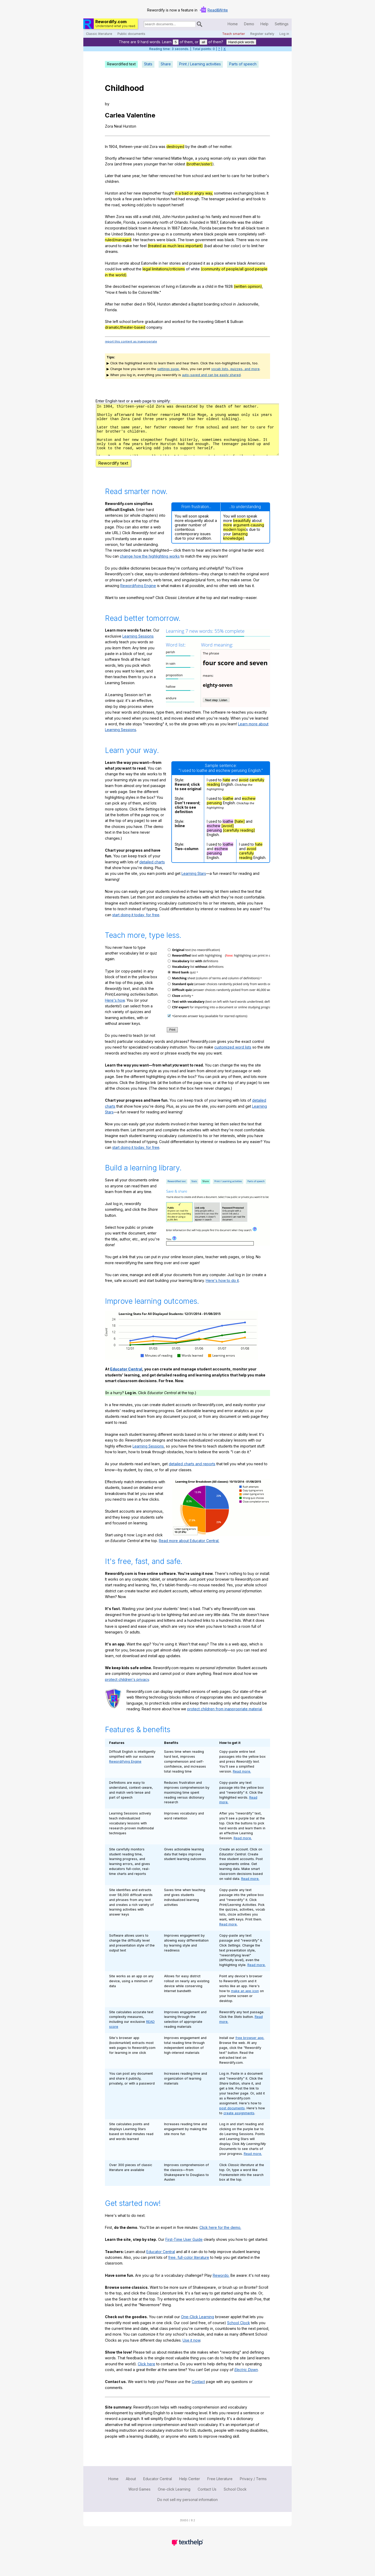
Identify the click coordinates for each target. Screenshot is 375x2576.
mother (226, 146)
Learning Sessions (138, 645)
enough (192, 199)
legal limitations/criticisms (163, 269)
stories (175, 263)
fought (168, 193)
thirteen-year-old (133, 146)
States (129, 234)
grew (155, 234)
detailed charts (152, 871)
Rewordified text (121, 64)
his (208, 216)
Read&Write (218, 10)
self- (262, 234)
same (126, 175)
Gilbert (220, 321)
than (262, 158)
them (247, 216)
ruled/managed (118, 240)
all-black (248, 228)
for (242, 175)
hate (226, 789)
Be (135, 292)
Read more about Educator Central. (189, 1550)
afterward (126, 158)
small (146, 216)
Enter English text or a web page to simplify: (133, 401)
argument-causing (248, 534)
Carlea (115, 115)
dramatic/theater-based (125, 327)
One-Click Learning (197, 2326)
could (110, 269)
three (127, 164)
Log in (284, 34)
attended (179, 304)
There (241, 240)
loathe (228, 808)
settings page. (168, 369)
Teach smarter (233, 34)
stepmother (151, 193)
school (197, 175)
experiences (149, 286)
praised (195, 263)
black (133, 228)
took (117, 199)
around (111, 246)
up (242, 199)
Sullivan (236, 321)
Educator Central (126, 1378)
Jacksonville (247, 304)
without (129, 269)
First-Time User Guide (184, 2249)
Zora (109, 126)
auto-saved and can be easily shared (211, 375)
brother (259, 175)
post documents (232, 2117)
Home (233, 24)
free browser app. (249, 2047)
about (218, 246)
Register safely (262, 34)
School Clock (238, 2332)
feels (122, 292)
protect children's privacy (127, 1689)
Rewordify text (113, 472)
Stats (148, 64)
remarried (162, 158)
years (242, 158)
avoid (243, 789)
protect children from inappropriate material (224, 1718)
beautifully (242, 530)
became (219, 228)
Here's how (115, 1009)
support (164, 205)
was (162, 146)
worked (178, 321)
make (127, 246)
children (112, 181)
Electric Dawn (246, 2379)
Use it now (191, 2349)
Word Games (139, 2498)
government (205, 240)
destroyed (175, 146)
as (208, 263)
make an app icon (245, 2000)
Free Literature (220, 2488)
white (195, 269)
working (128, 205)
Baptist (197, 304)
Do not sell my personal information (187, 2509)
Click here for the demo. (220, 2237)
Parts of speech (243, 64)
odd (139, 205)
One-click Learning (174, 2498)
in (207, 222)
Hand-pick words (241, 42)
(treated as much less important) (175, 246)
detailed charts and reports (192, 1473)
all (203, 42)
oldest (179, 164)
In (106, 146)
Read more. (242, 1781)
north (164, 222)
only (227, 158)
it (204, 263)
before (149, 199)
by (107, 104)
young (203, 158)
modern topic (234, 539)
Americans (256, 263)
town (143, 228)
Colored (145, 292)
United (117, 234)
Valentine (140, 115)
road (115, 205)
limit (254, 246)
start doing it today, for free (135, 924)
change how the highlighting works (150, 565)
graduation (154, 321)
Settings (282, 24)
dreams (111, 251)
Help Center (189, 2488)
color (235, 246)
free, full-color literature (188, 2267)
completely (247, 234)
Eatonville (113, 222)
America (159, 228)
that (118, 175)
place (219, 263)
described (121, 286)
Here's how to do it (222, 1290)
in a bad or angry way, (194, 193)
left (115, 321)
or (244, 246)
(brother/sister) (199, 164)
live (119, 269)
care (235, 175)
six (234, 158)
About (131, 2488)
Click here (146, 2373)
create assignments (238, 2122)
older (252, 158)
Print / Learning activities (200, 64)
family (216, 216)
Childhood (124, 88)
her (216, 146)
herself (177, 205)
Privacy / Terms (253, 2488)
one (264, 240)
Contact (198, 2391)
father (147, 158)
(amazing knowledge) (235, 545)
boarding (212, 304)
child (156, 216)
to (228, 175)
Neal (118, 126)
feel (143, 246)
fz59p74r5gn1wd (187, 434)
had (174, 199)
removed (167, 175)
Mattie (176, 158)
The (204, 199)
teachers (147, 240)
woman (216, 158)
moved (236, 216)
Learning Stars (194, 883)
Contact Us (207, 2498)
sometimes (223, 193)
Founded (197, 222)
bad (208, 246)
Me (156, 292)
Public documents (131, 34)
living (170, 286)
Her (136, 240)
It (267, 193)
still (135, 216)
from (187, 175)
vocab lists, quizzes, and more (235, 369)
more (227, 534)
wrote (124, 263)
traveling (206, 321)
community (149, 222)
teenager (217, 199)
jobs (148, 205)
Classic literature (99, 34)
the (193, 146)
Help (264, 24)
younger (151, 164)
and (118, 164)
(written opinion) (248, 286)
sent (215, 175)
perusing (214, 812)
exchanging (243, 193)
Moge (188, 158)
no (257, 240)
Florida (129, 222)
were (232, 234)
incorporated (116, 228)
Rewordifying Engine (138, 595)
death (202, 146)
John (166, 216)
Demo (249, 24)
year (136, 175)
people (221, 234)
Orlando (181, 222)
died (138, 304)
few (128, 199)
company (154, 327)
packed (232, 199)
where (197, 234)
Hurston (129, 126)
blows (260, 193)
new (137, 193)
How (111, 292)
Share (166, 64)
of (210, 146)
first (237, 228)
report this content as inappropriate (131, 341)
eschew (248, 808)
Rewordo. (221, 2284)
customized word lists (232, 1056)
